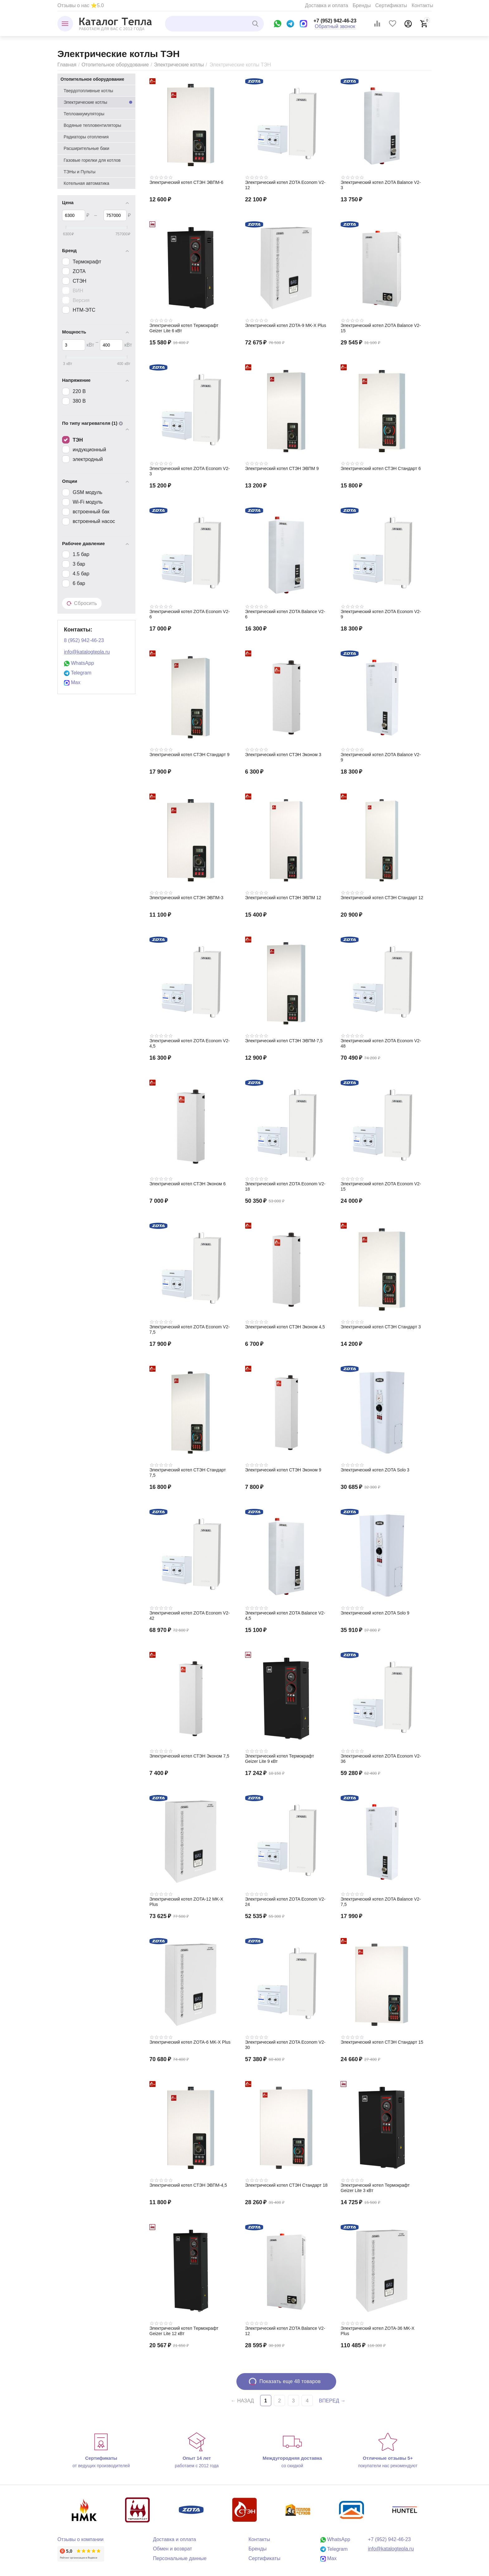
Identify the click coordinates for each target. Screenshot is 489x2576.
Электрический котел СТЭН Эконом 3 (283, 754)
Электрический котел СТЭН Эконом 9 (283, 1469)
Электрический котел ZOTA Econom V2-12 (285, 185)
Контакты (422, 5)
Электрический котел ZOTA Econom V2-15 (381, 1186)
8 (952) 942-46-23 (84, 640)
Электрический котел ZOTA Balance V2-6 (285, 614)
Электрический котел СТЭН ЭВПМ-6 (186, 182)
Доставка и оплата (326, 5)
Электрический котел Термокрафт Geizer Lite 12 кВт (183, 2331)
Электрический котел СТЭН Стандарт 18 (286, 2185)
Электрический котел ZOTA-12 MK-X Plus (186, 1902)
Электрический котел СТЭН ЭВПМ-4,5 (188, 2185)
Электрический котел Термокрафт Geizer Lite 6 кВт (183, 328)
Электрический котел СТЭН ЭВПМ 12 (283, 897)
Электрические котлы (179, 64)
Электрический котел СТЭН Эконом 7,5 (189, 1755)
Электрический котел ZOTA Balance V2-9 (381, 757)
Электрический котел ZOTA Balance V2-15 (381, 328)
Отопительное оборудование (115, 64)
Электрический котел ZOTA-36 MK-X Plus (377, 2331)
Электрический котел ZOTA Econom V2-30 (285, 2045)
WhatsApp (79, 663)
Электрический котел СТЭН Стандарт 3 (381, 1326)
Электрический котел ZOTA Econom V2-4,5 (189, 1043)
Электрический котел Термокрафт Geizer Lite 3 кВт (375, 2188)
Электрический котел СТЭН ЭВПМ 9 (282, 468)
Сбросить (82, 603)
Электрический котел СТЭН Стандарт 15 (382, 2042)
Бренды (362, 5)
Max (72, 682)
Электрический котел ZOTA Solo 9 (375, 1612)
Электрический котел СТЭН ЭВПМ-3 (186, 897)
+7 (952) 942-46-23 (334, 20)
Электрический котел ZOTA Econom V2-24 (285, 1902)
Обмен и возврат (172, 2548)
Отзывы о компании (80, 2539)
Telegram (77, 672)
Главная (66, 64)
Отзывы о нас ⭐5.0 (80, 5)
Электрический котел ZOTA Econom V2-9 (381, 614)
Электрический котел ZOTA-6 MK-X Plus (189, 2042)
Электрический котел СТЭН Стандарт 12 (382, 897)
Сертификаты (391, 5)
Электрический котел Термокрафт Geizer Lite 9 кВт (279, 1758)
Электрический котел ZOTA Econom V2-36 (381, 1758)
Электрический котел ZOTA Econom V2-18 (285, 1186)
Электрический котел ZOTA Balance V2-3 (381, 185)
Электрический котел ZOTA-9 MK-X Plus (285, 325)
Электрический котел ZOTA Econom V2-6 (189, 614)
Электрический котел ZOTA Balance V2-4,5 (285, 1615)
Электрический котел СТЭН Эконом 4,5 (285, 1326)
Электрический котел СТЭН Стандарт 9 (189, 754)
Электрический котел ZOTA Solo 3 (375, 1469)
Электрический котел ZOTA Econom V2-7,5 (189, 1329)
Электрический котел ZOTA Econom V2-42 (189, 1615)
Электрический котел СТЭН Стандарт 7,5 (187, 1472)
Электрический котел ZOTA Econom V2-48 (381, 1043)
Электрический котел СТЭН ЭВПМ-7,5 (284, 1040)
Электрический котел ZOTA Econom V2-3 (189, 471)
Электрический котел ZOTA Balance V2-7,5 (381, 1902)
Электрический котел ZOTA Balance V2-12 (285, 2331)
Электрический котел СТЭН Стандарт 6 (381, 468)
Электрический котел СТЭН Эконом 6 (187, 1183)
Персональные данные (179, 2558)
